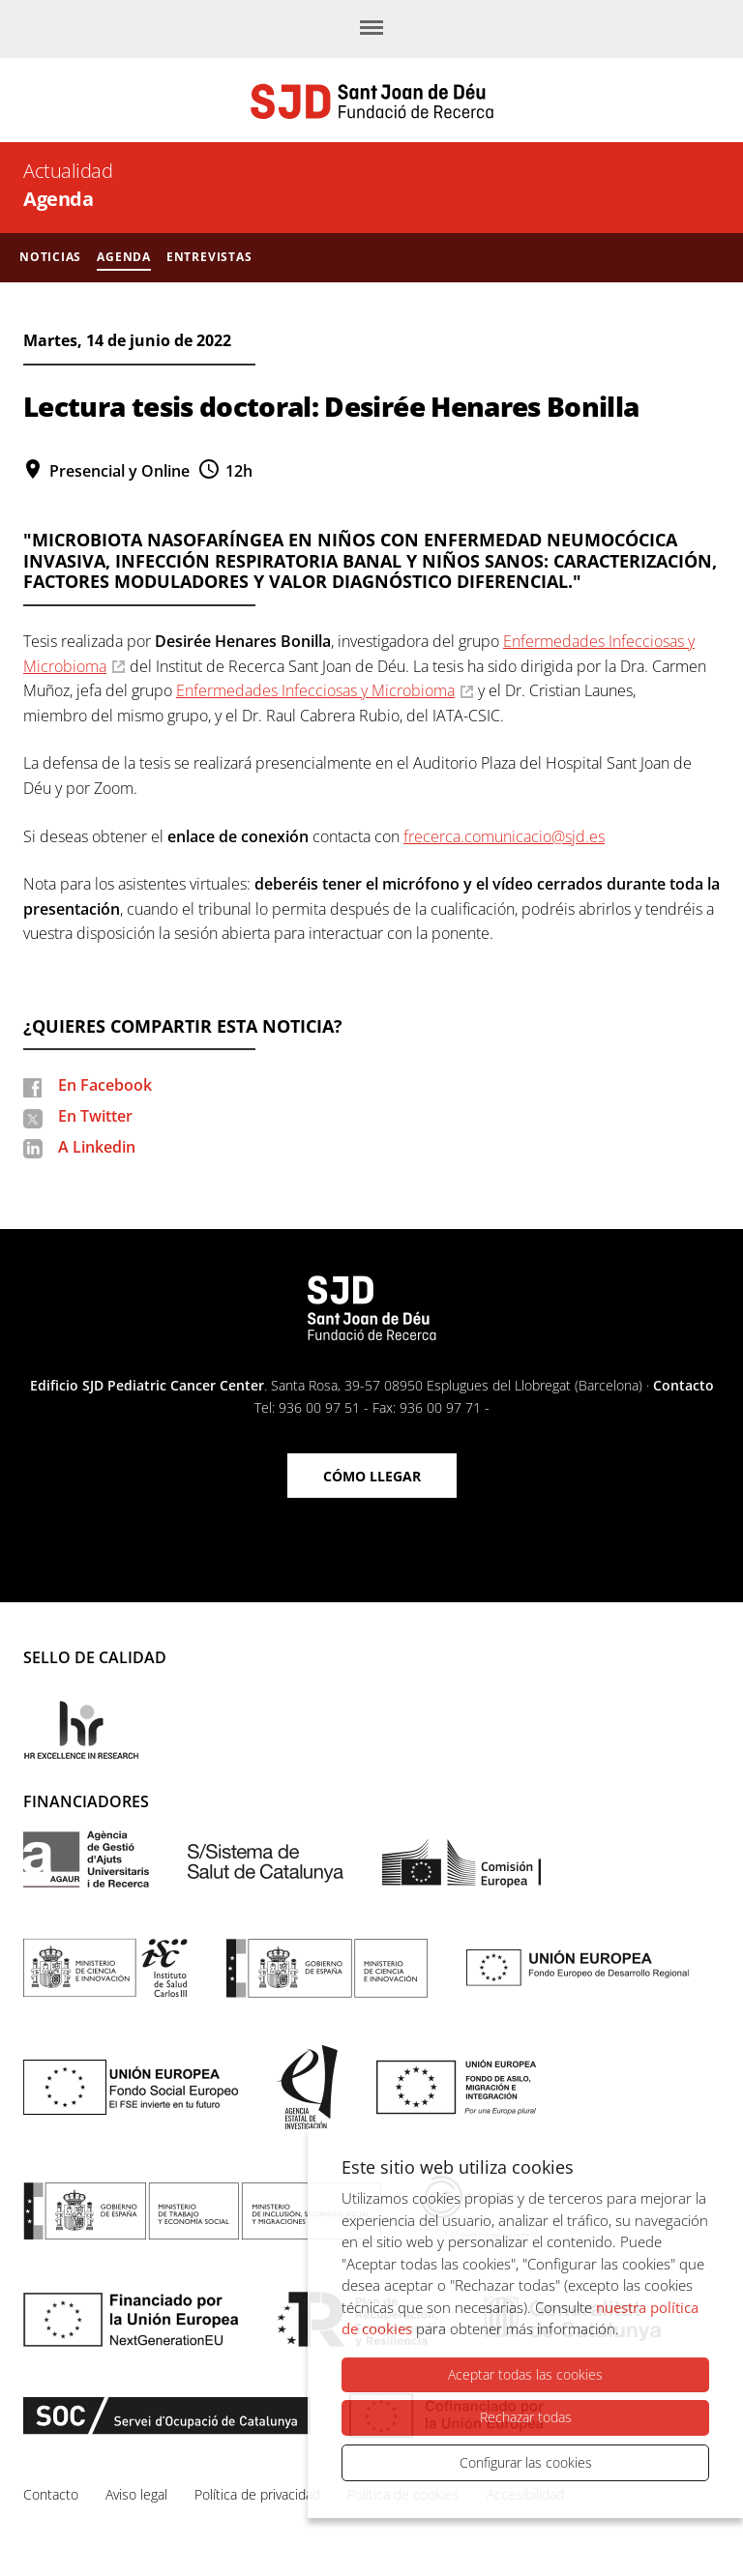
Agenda (58, 199)
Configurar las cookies (526, 2462)
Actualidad (67, 171)
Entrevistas (209, 257)
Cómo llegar (372, 1476)
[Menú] (371, 29)
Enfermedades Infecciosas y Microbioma (315, 690)
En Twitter (95, 1116)
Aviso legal (136, 2494)
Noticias (50, 257)
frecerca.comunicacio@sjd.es (504, 836)
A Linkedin (96, 1146)
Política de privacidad (257, 2494)
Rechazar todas (526, 2418)
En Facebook (105, 1085)
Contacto (683, 1385)
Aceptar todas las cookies (525, 2375)
